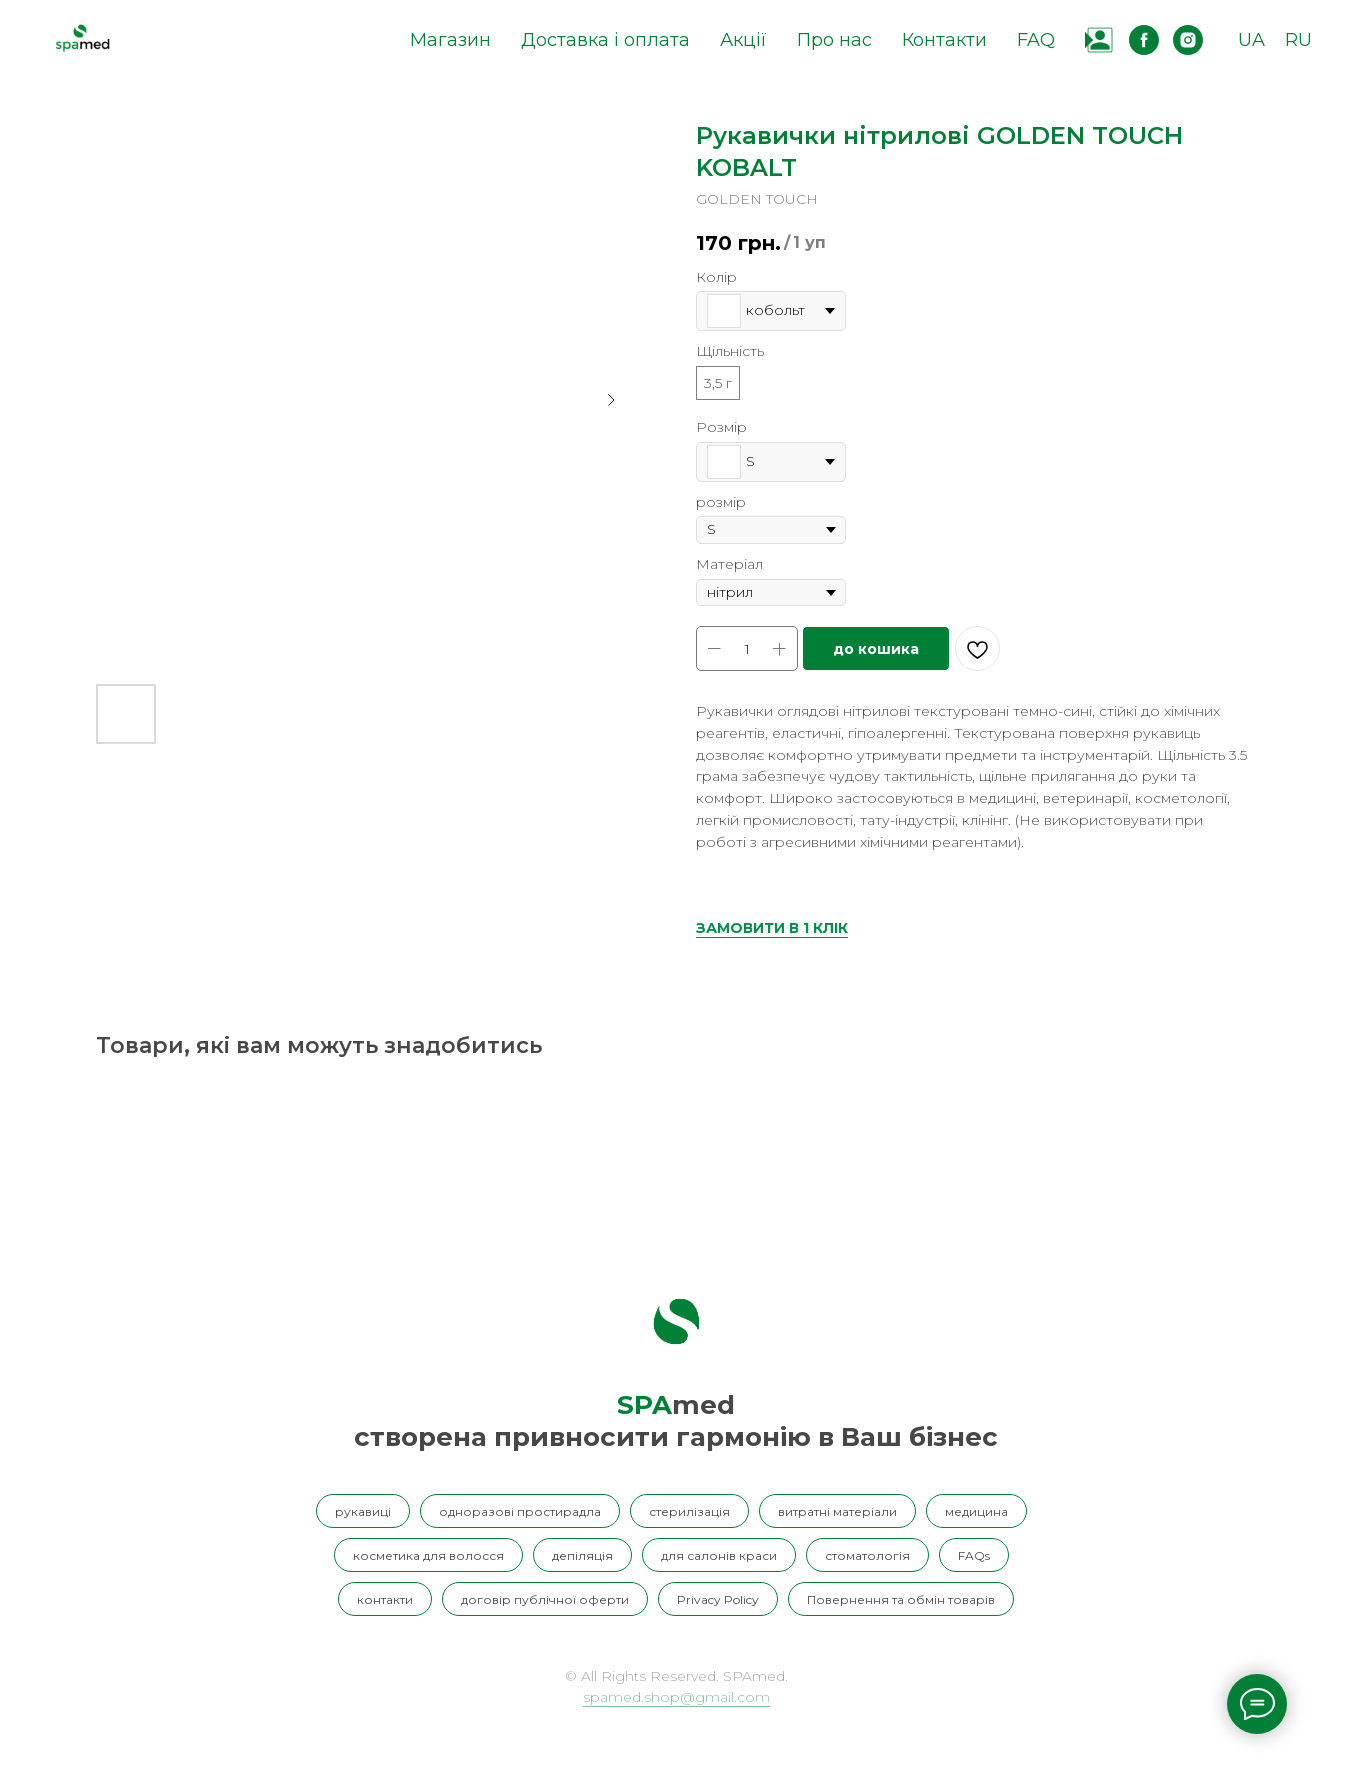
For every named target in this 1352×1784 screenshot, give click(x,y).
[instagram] (1188, 40)
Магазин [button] (450, 40)
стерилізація (689, 1511)
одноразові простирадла (520, 1511)
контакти (385, 1599)
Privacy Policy (718, 1599)
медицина (976, 1511)
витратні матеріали (837, 1511)
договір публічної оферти (545, 1599)
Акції (743, 40)
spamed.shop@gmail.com (676, 1697)
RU (1298, 40)
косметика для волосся (428, 1555)
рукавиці (363, 1511)
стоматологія (867, 1555)
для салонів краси (719, 1555)
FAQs (974, 1555)
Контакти (944, 40)
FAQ (1036, 40)
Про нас (834, 40)
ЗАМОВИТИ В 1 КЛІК (772, 928)
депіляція (582, 1555)
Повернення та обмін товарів (901, 1599)
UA (1251, 40)
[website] (1100, 40)
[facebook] (1144, 40)
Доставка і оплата (605, 40)
